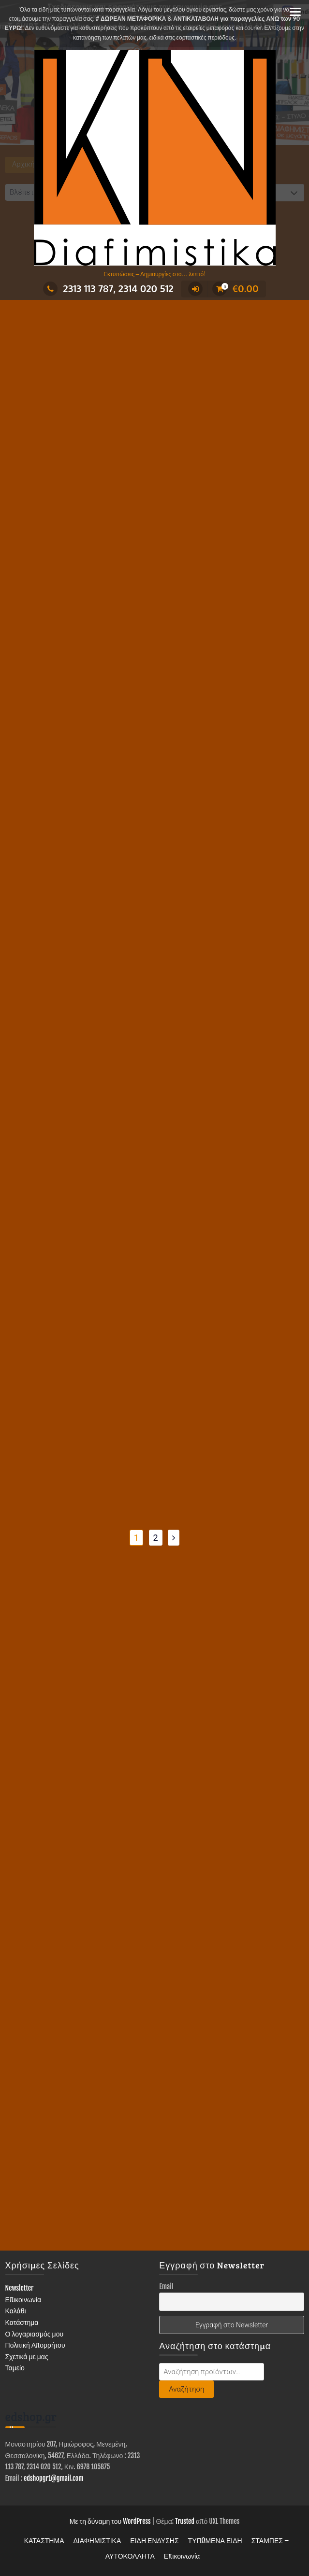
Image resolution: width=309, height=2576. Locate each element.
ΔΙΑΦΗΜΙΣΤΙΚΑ (97, 2540)
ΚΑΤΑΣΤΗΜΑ (44, 2540)
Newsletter (19, 2288)
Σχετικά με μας (26, 2356)
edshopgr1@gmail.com (54, 2478)
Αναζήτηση (186, 2389)
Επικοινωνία (23, 2299)
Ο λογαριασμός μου (34, 2334)
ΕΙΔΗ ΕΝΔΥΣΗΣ (154, 2540)
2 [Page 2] (155, 1538)
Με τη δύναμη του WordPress (110, 2521)
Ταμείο (15, 2368)
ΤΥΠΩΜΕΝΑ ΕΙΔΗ (215, 2540)
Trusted (184, 2521)
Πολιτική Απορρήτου (35, 2345)
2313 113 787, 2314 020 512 (108, 288)
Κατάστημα (22, 2322)
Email (166, 2286)
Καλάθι (15, 2311)
